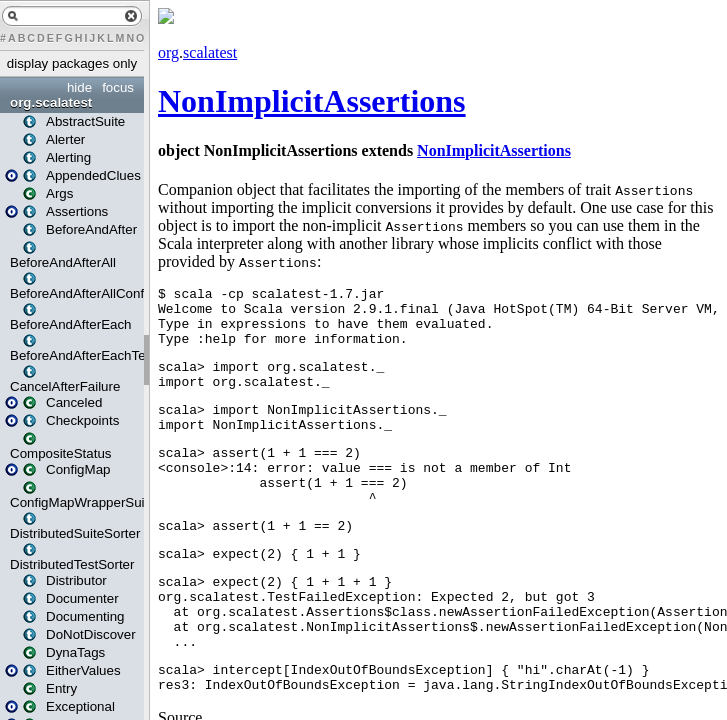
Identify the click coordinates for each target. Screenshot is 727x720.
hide (79, 87)
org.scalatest (51, 102)
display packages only (72, 63)
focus (118, 87)
